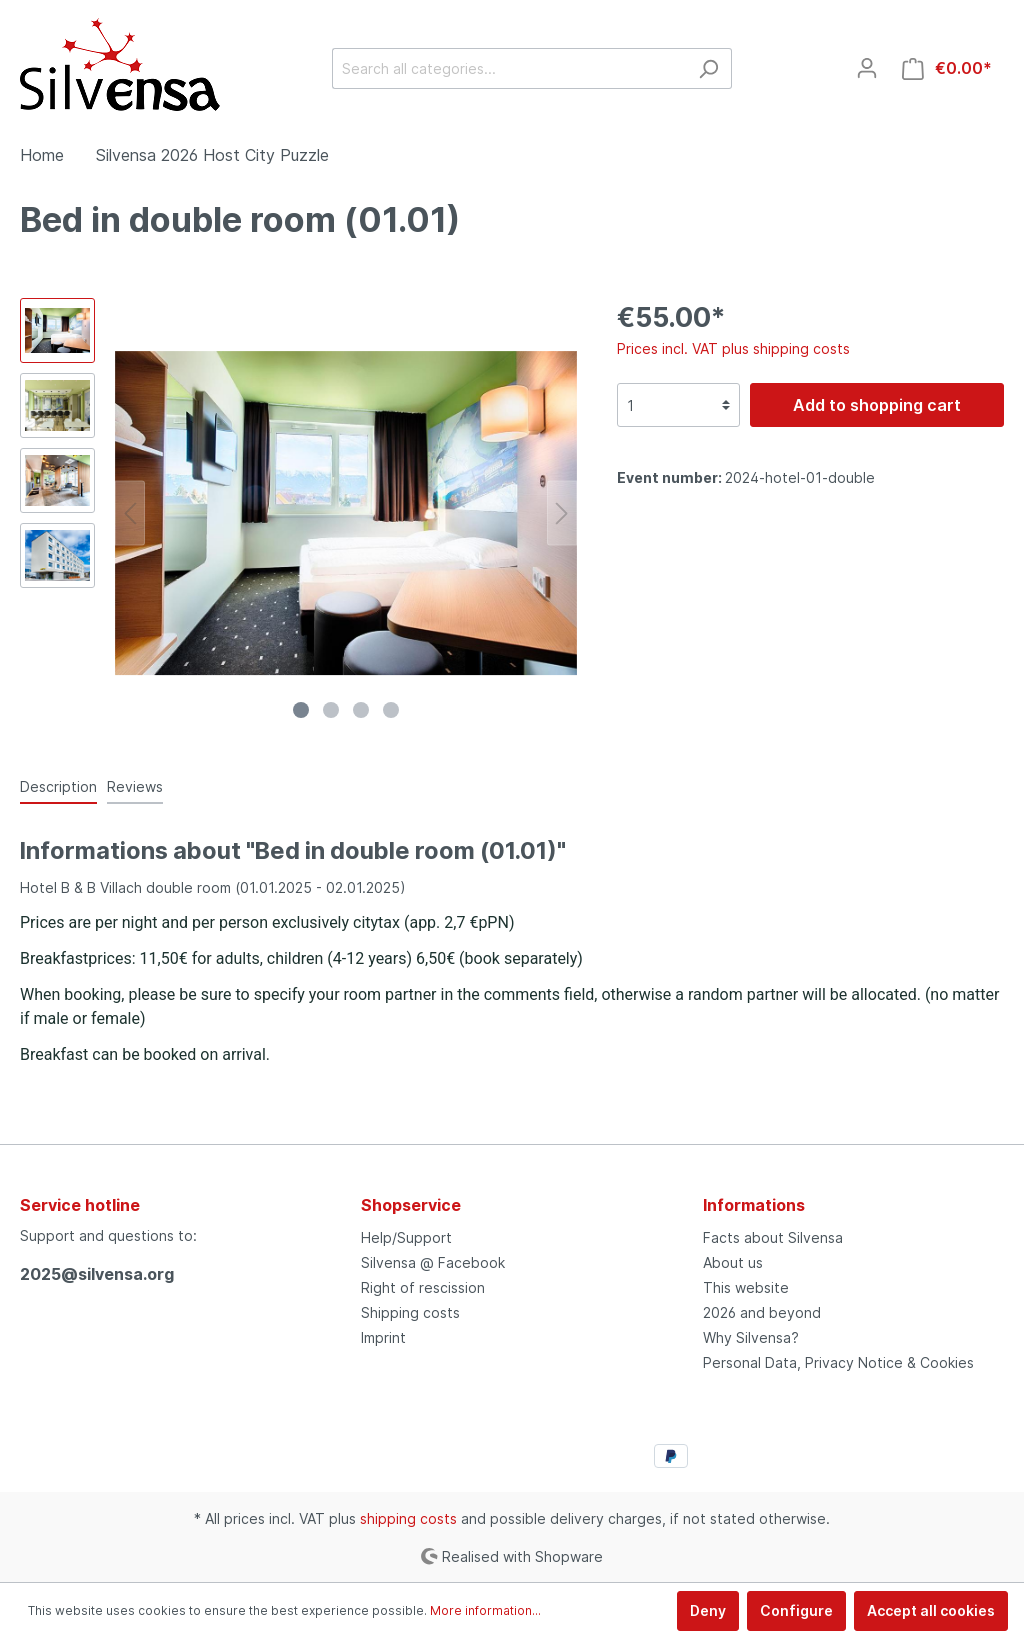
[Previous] (130, 513)
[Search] (708, 68)
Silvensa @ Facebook (433, 1262)
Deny (708, 1610)
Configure (796, 1610)
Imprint (383, 1337)
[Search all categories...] (509, 68)
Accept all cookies (931, 1610)
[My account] (867, 68)
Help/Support (406, 1237)
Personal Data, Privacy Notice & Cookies (838, 1362)
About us (733, 1262)
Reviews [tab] (135, 786)
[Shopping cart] (947, 68)
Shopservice (411, 1205)
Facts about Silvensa (773, 1237)
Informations (754, 1205)
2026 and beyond (762, 1312)
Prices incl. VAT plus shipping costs (733, 348)
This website (746, 1287)
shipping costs (408, 1518)
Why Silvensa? (751, 1337)
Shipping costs (410, 1312)
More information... (485, 1610)
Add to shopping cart (877, 405)
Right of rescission (423, 1287)
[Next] (562, 513)
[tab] (58, 786)
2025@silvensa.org (97, 1274)
